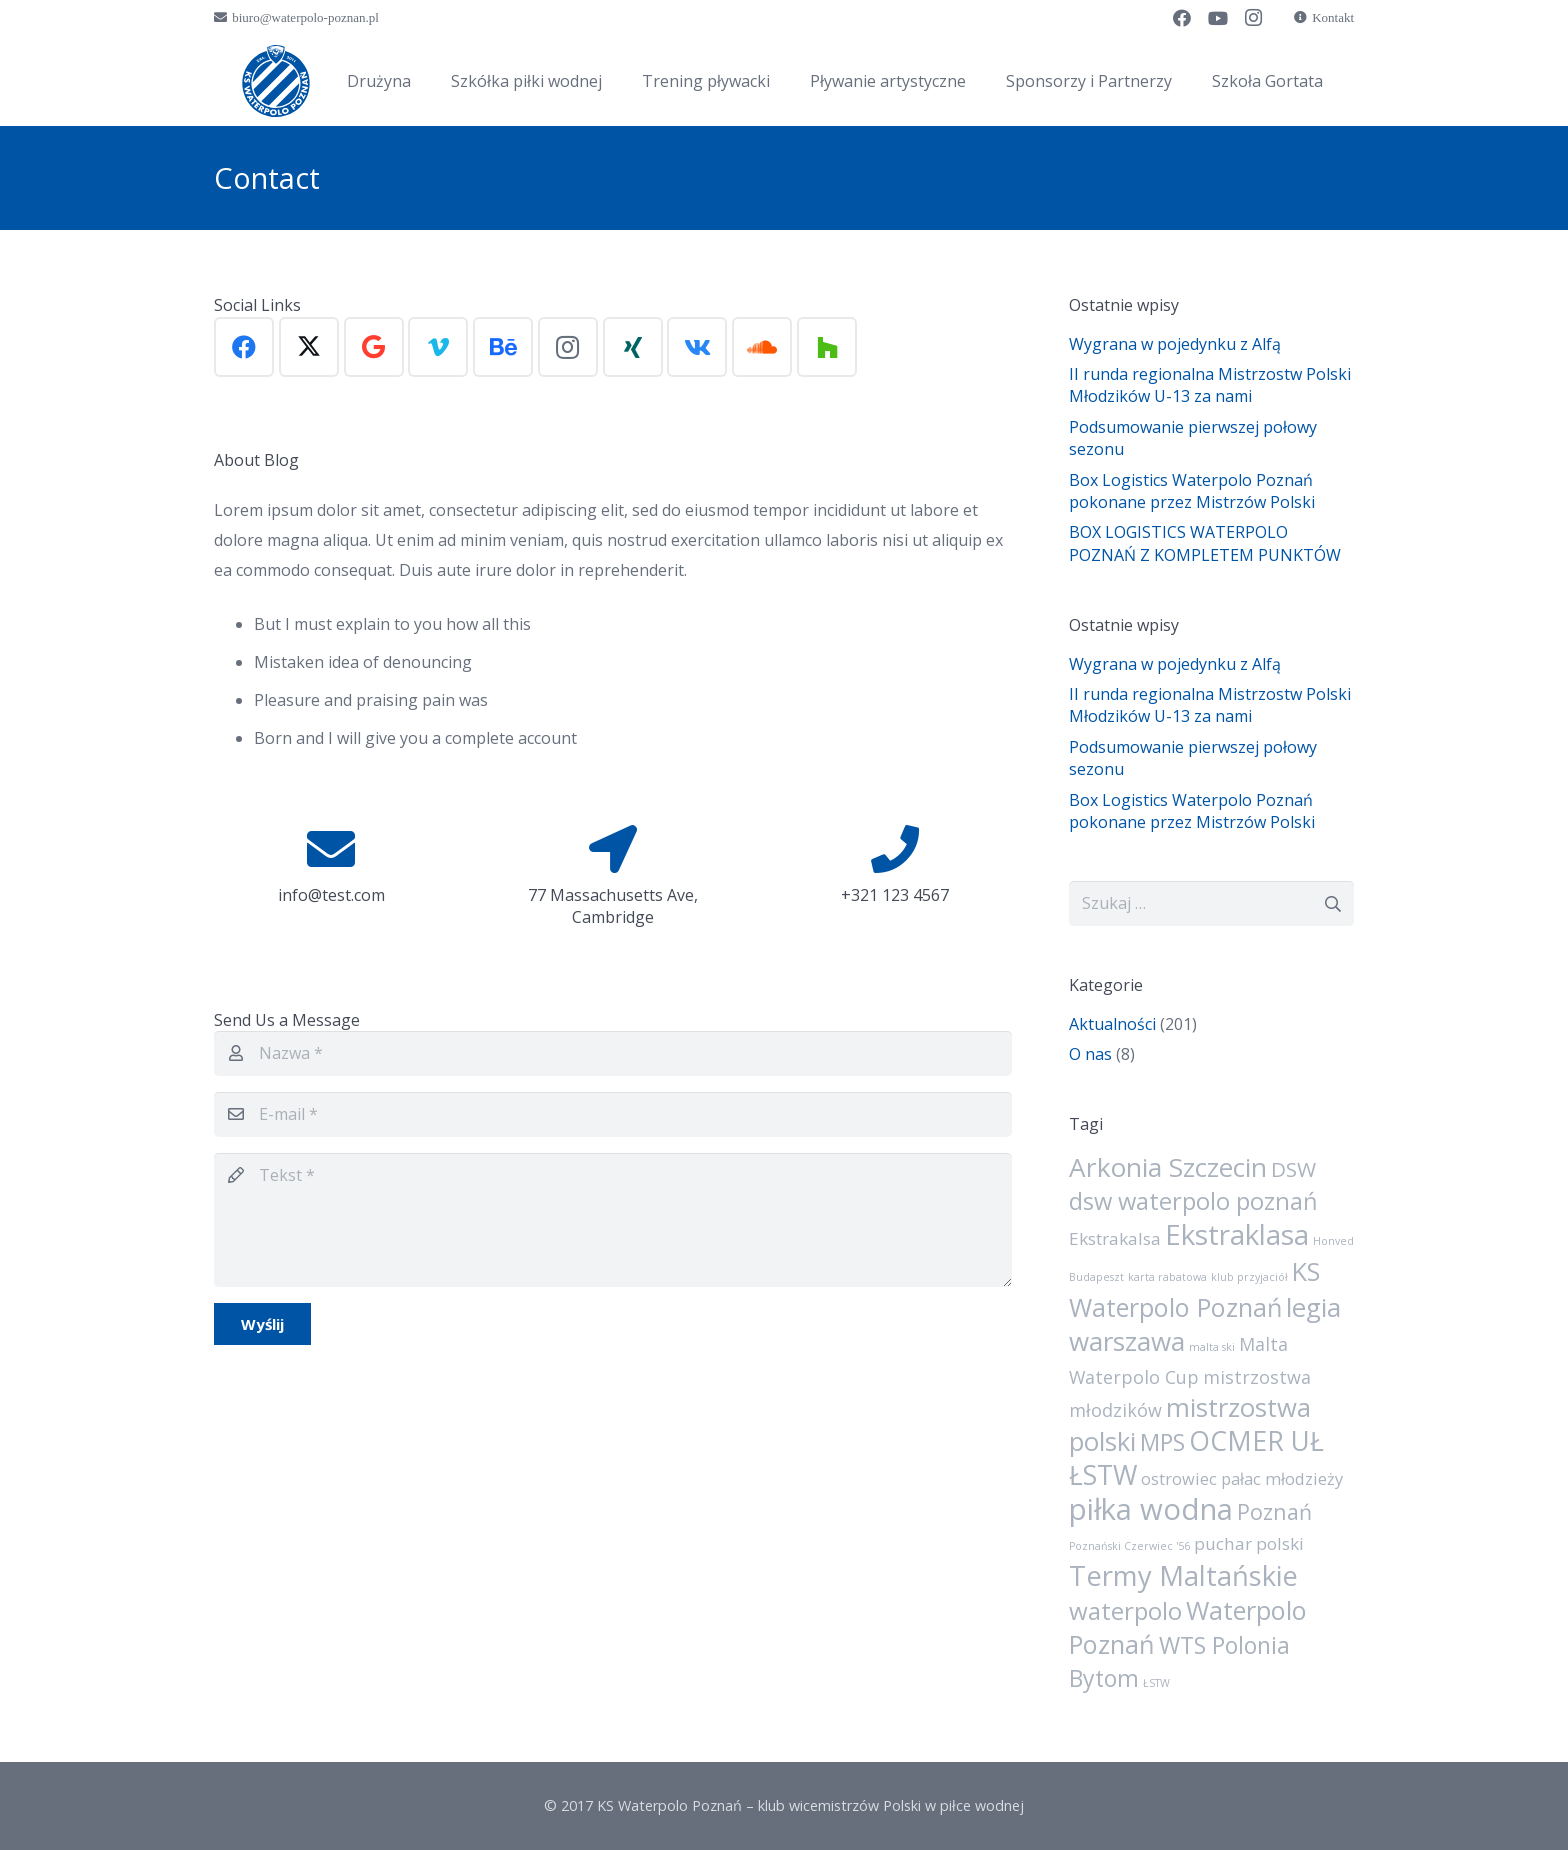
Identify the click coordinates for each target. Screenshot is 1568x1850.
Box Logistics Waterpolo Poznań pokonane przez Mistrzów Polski (1192, 491)
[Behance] (503, 347)
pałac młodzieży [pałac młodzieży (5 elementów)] (1282, 1479)
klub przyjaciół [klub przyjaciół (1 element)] (1249, 1277)
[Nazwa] (613, 1053)
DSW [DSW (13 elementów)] (1293, 1169)
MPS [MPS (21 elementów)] (1162, 1442)
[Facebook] (1182, 18)
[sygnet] (276, 81)
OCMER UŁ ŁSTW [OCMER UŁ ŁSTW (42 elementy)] (1196, 1458)
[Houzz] (827, 347)
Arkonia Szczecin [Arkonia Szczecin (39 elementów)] (1168, 1167)
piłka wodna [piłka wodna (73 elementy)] (1151, 1509)
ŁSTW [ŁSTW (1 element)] (1156, 1683)
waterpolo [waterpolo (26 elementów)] (1125, 1610)
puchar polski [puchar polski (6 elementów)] (1249, 1543)
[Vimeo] (438, 347)
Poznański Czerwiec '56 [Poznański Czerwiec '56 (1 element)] (1129, 1546)
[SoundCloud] (762, 347)
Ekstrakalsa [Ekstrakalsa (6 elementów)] (1115, 1238)
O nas (1090, 1054)
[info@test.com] (331, 849)
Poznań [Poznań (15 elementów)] (1274, 1511)
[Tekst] (613, 1220)
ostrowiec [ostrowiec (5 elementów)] (1179, 1479)
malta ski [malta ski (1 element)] (1212, 1347)
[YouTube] (1218, 18)
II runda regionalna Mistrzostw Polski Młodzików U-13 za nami (1210, 385)
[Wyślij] (262, 1324)
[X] (309, 347)
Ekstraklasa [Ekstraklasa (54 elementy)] (1237, 1234)
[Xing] (633, 347)
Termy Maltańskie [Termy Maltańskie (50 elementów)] (1183, 1575)
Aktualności (1112, 1024)
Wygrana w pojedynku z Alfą (1175, 344)
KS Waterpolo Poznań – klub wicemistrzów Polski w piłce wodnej (810, 1805)
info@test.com (331, 895)
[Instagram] (1254, 18)
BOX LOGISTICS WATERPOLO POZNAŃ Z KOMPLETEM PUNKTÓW (1205, 543)
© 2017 (570, 1805)
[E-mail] (613, 1114)
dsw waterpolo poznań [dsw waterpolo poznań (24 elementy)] (1193, 1201)
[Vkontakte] (697, 347)
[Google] (374, 347)
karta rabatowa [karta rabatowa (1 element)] (1167, 1277)
